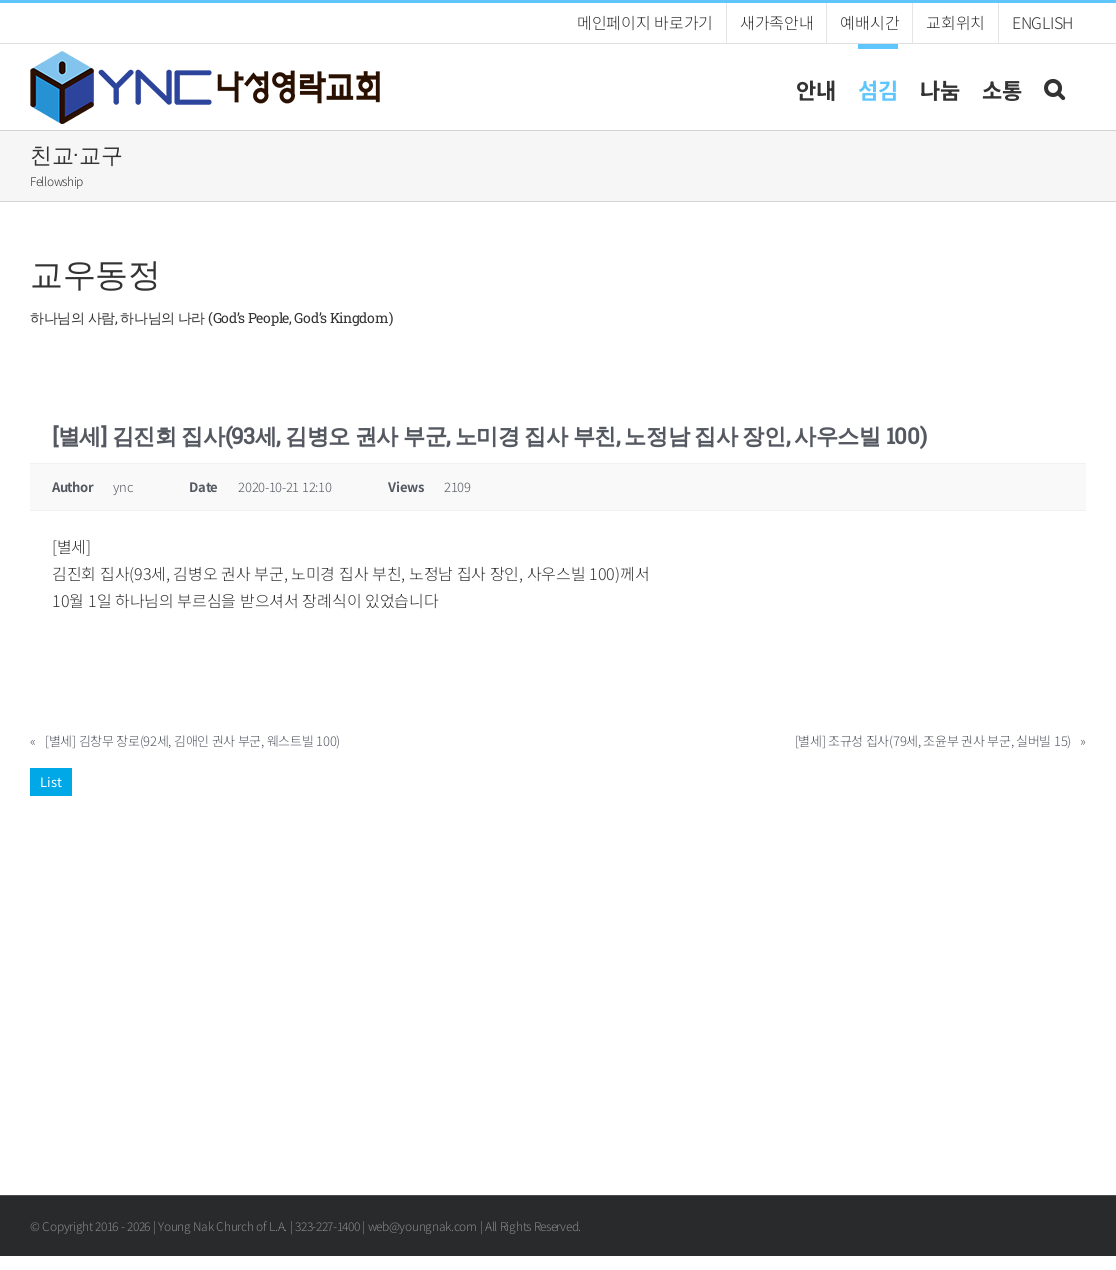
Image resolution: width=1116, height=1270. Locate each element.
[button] (1054, 86)
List (51, 781)
